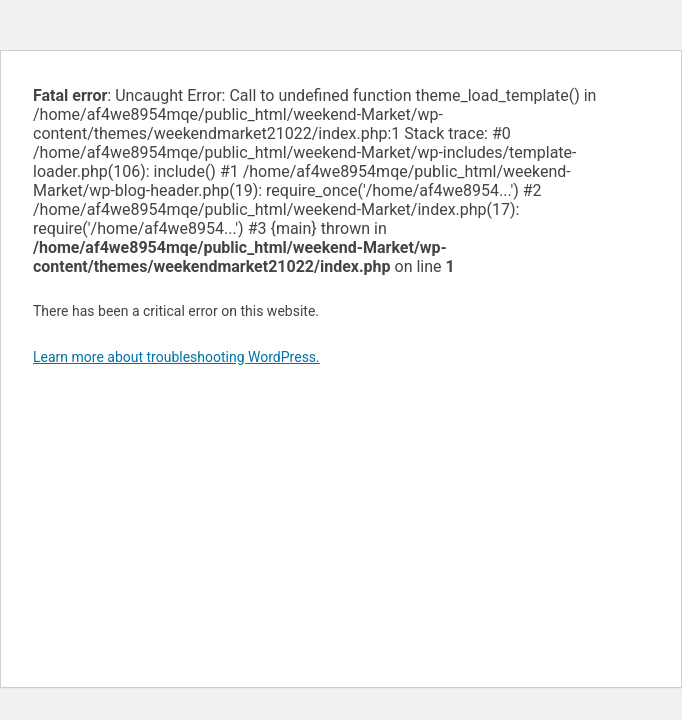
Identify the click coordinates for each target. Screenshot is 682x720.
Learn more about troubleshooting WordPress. (176, 357)
